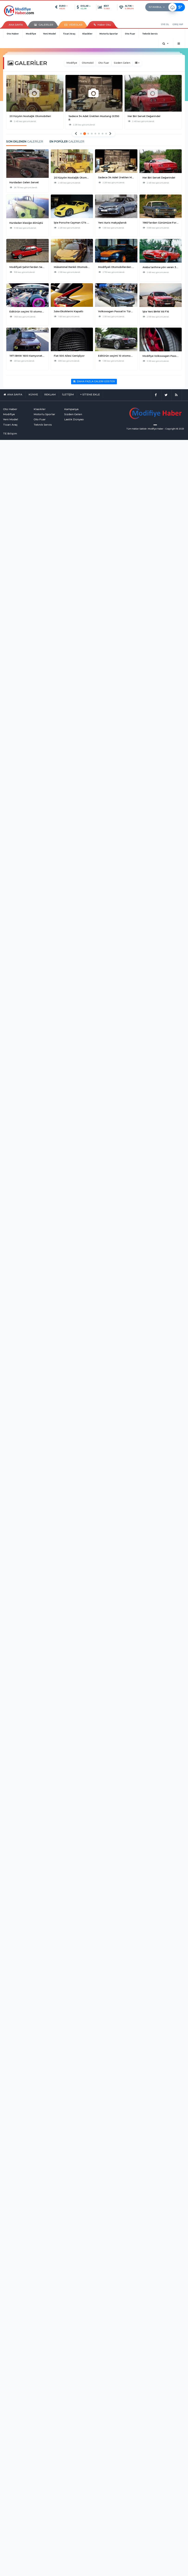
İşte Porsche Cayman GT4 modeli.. (72, 222)
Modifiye (31, 33)
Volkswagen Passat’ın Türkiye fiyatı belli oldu (116, 311)
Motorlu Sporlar (108, 33)
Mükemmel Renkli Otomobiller (72, 267)
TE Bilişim (10, 433)
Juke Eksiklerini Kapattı (68, 311)
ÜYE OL (165, 24)
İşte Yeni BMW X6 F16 (156, 311)
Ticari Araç (69, 33)
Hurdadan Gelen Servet (24, 182)
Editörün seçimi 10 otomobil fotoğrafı (27, 311)
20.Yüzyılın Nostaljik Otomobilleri (30, 116)
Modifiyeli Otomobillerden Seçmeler (116, 267)
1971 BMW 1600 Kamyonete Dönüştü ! (27, 355)
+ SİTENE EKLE (90, 394)
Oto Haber (13, 33)
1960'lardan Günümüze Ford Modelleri (161, 222)
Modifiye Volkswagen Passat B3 (161, 355)
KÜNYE (33, 394)
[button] (158, 7)
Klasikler (87, 33)
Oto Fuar (130, 33)
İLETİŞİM (68, 394)
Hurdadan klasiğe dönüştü (26, 222)
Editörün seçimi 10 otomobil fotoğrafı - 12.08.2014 (116, 355)
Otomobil (87, 62)
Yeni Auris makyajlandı (112, 222)
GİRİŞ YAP (177, 24)
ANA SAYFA (16, 24)
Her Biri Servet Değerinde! (144, 116)
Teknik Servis (150, 33)
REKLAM (50, 394)
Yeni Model (49, 33)
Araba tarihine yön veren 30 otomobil (161, 267)
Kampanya (71, 409)
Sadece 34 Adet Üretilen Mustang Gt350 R (94, 118)
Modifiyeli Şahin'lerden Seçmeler (27, 267)
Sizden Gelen (122, 62)
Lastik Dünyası (74, 419)
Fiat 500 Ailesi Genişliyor (69, 355)
